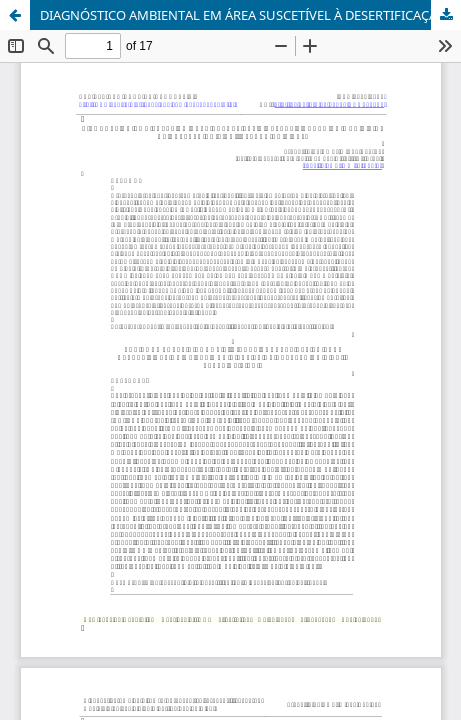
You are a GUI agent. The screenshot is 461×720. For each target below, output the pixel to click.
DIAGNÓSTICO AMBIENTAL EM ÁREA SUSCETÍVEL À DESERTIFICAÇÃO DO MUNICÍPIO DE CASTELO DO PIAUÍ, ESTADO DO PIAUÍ (250, 15)
